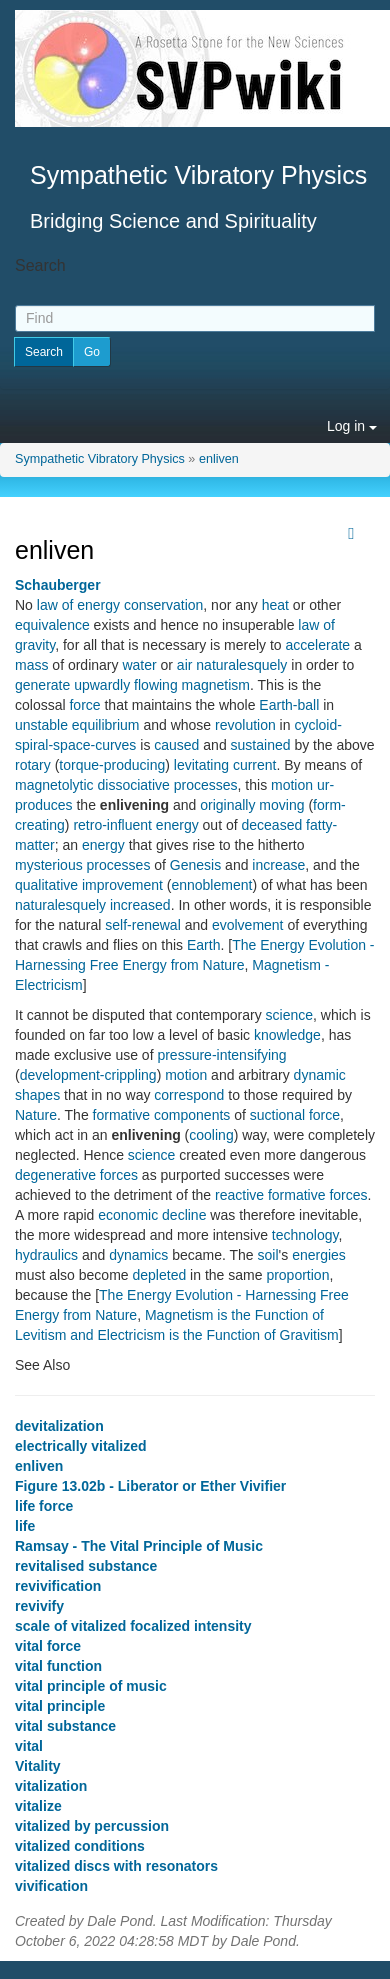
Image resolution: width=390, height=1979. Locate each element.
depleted (160, 1275)
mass (31, 665)
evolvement (248, 925)
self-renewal (142, 925)
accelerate (318, 645)
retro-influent (112, 825)
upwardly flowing (126, 685)
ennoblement (211, 885)
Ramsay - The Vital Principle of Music (139, 1546)
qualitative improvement (89, 885)
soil (268, 1255)
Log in (352, 426)
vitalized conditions (80, 1846)
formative (122, 1115)
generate (42, 685)
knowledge (287, 1035)
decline (184, 1215)
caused (176, 745)
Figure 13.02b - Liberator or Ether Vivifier (150, 1486)
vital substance (65, 1726)
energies (319, 1255)
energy (177, 825)
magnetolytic (54, 785)
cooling (211, 1135)
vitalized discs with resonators (116, 1866)
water (139, 665)
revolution (245, 725)
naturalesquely (241, 665)
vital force (48, 1646)
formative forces (318, 1195)
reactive (239, 1195)
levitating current (225, 765)
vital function (58, 1666)
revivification (58, 1586)
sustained (261, 745)
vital (29, 1746)
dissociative (133, 785)
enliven (219, 459)
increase (278, 865)
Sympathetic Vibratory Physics (100, 459)
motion (292, 785)
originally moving (252, 805)
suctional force (295, 1115)
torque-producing (112, 765)
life (25, 1526)
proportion (297, 1275)
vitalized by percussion (92, 1826)
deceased (271, 825)
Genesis (195, 865)
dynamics (138, 1255)
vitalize (38, 1806)
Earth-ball (289, 705)
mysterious (49, 865)
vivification (51, 1886)
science (289, 1015)
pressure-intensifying (221, 1055)
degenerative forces (76, 1175)
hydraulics (46, 1255)
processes (206, 785)
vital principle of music (91, 1686)
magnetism (216, 685)
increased (140, 905)
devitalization (59, 1426)
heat (275, 605)
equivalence (52, 625)
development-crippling (88, 1075)
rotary (33, 765)
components (192, 1115)
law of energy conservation (120, 605)
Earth (203, 945)
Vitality (38, 1766)
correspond (189, 1095)
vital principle (60, 1706)
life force (44, 1506)
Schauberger (58, 585)
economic (128, 1215)
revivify (39, 1606)
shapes (37, 1095)
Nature (36, 1115)
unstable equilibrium (77, 725)
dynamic (320, 1075)
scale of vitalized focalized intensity (133, 1626)
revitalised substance (86, 1566)
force (84, 705)
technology (305, 1235)
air (185, 665)
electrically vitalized (81, 1446)
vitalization (51, 1786)
